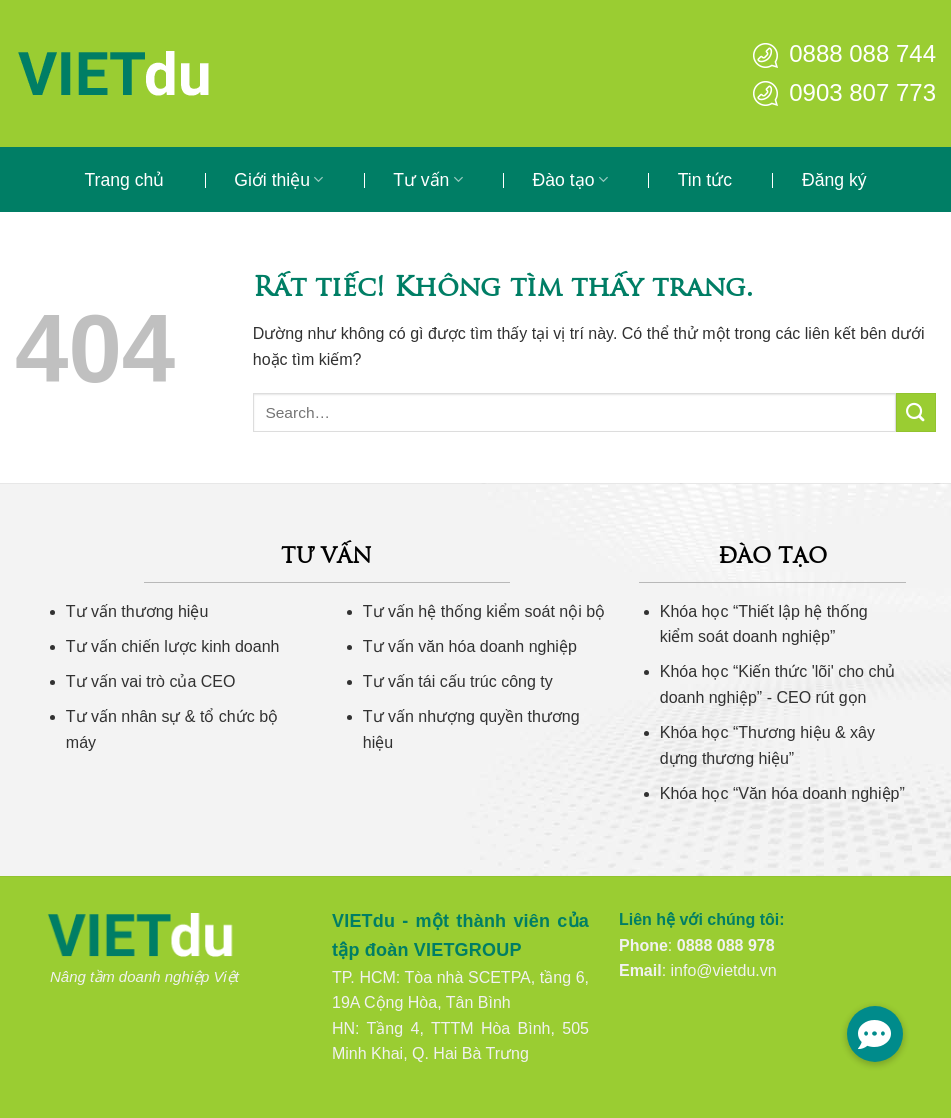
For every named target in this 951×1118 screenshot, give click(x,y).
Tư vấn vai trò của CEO (151, 681)
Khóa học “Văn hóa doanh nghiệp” (782, 793)
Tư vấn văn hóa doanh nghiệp (470, 646)
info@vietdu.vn (724, 970)
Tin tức (705, 180)
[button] (875, 1034)
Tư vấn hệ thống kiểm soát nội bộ (484, 611)
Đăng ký (834, 180)
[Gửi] (916, 412)
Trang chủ (124, 180)
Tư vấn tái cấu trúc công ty (458, 681)
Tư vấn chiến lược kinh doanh (173, 646)
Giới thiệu (278, 180)
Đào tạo (570, 180)
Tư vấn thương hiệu (137, 611)
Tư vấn (427, 180)
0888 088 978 (726, 945)
